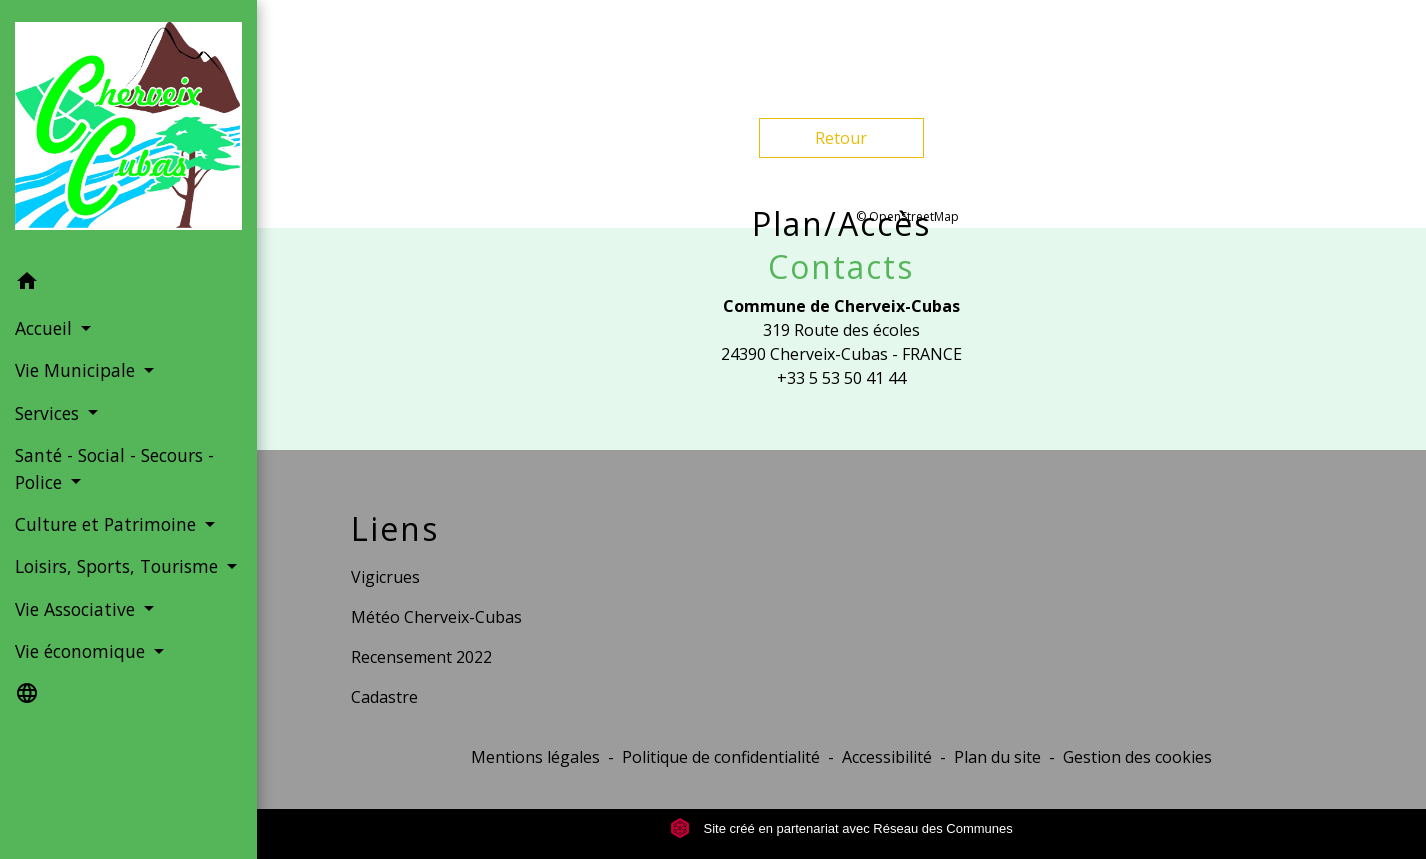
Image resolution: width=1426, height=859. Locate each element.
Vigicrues (385, 577)
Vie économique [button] (82, 651)
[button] (128, 284)
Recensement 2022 (421, 657)
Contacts (841, 267)
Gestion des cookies (1137, 757)
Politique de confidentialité (721, 757)
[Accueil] (128, 130)
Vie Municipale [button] (77, 370)
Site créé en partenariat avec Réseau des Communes (841, 828)
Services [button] (49, 413)
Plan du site (997, 757)
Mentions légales (535, 757)
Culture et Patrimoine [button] (108, 524)
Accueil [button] (46, 328)
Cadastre (384, 697)
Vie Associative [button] (77, 609)
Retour (841, 138)
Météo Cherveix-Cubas (436, 617)
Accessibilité (887, 757)
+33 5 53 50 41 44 (841, 378)
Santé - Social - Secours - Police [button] (114, 468)
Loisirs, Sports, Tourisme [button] (119, 566)
